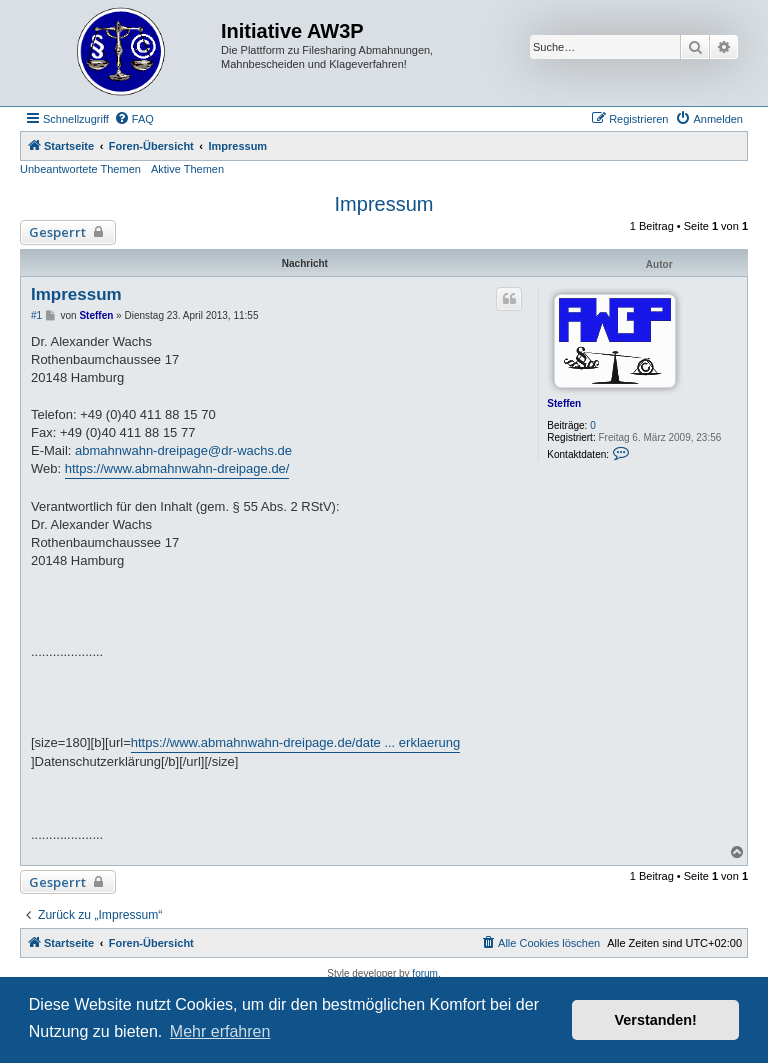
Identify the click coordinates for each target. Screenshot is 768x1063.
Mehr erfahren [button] (220, 1031)
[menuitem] (134, 119)
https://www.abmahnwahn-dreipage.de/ (177, 468)
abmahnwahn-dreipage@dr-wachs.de (183, 450)
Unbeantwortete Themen (80, 169)
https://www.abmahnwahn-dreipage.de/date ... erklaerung (296, 742)
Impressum (384, 204)
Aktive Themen (187, 169)
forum (425, 973)
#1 (36, 315)
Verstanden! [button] (656, 1020)
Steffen (564, 403)
